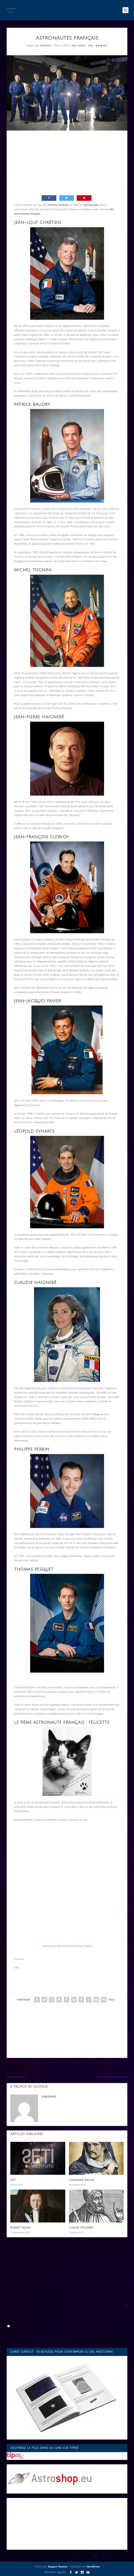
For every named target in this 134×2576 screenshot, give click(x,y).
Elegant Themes (57, 2566)
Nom (11, 2311)
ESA (16, 1967)
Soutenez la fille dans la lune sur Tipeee (67, 1946)
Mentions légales (55, 2572)
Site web (94, 2311)
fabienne (45, 45)
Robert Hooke (20, 2227)
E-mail (54, 2311)
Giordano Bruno (82, 2180)
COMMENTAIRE (16, 2279)
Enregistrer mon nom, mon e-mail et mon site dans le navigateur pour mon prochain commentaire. (61, 2328)
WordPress (93, 2566)
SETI (13, 2180)
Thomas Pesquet (24, 1687)
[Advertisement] (67, 164)
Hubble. (114, 979)
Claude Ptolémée (81, 2227)
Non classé (78, 45)
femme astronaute (79, 1388)
